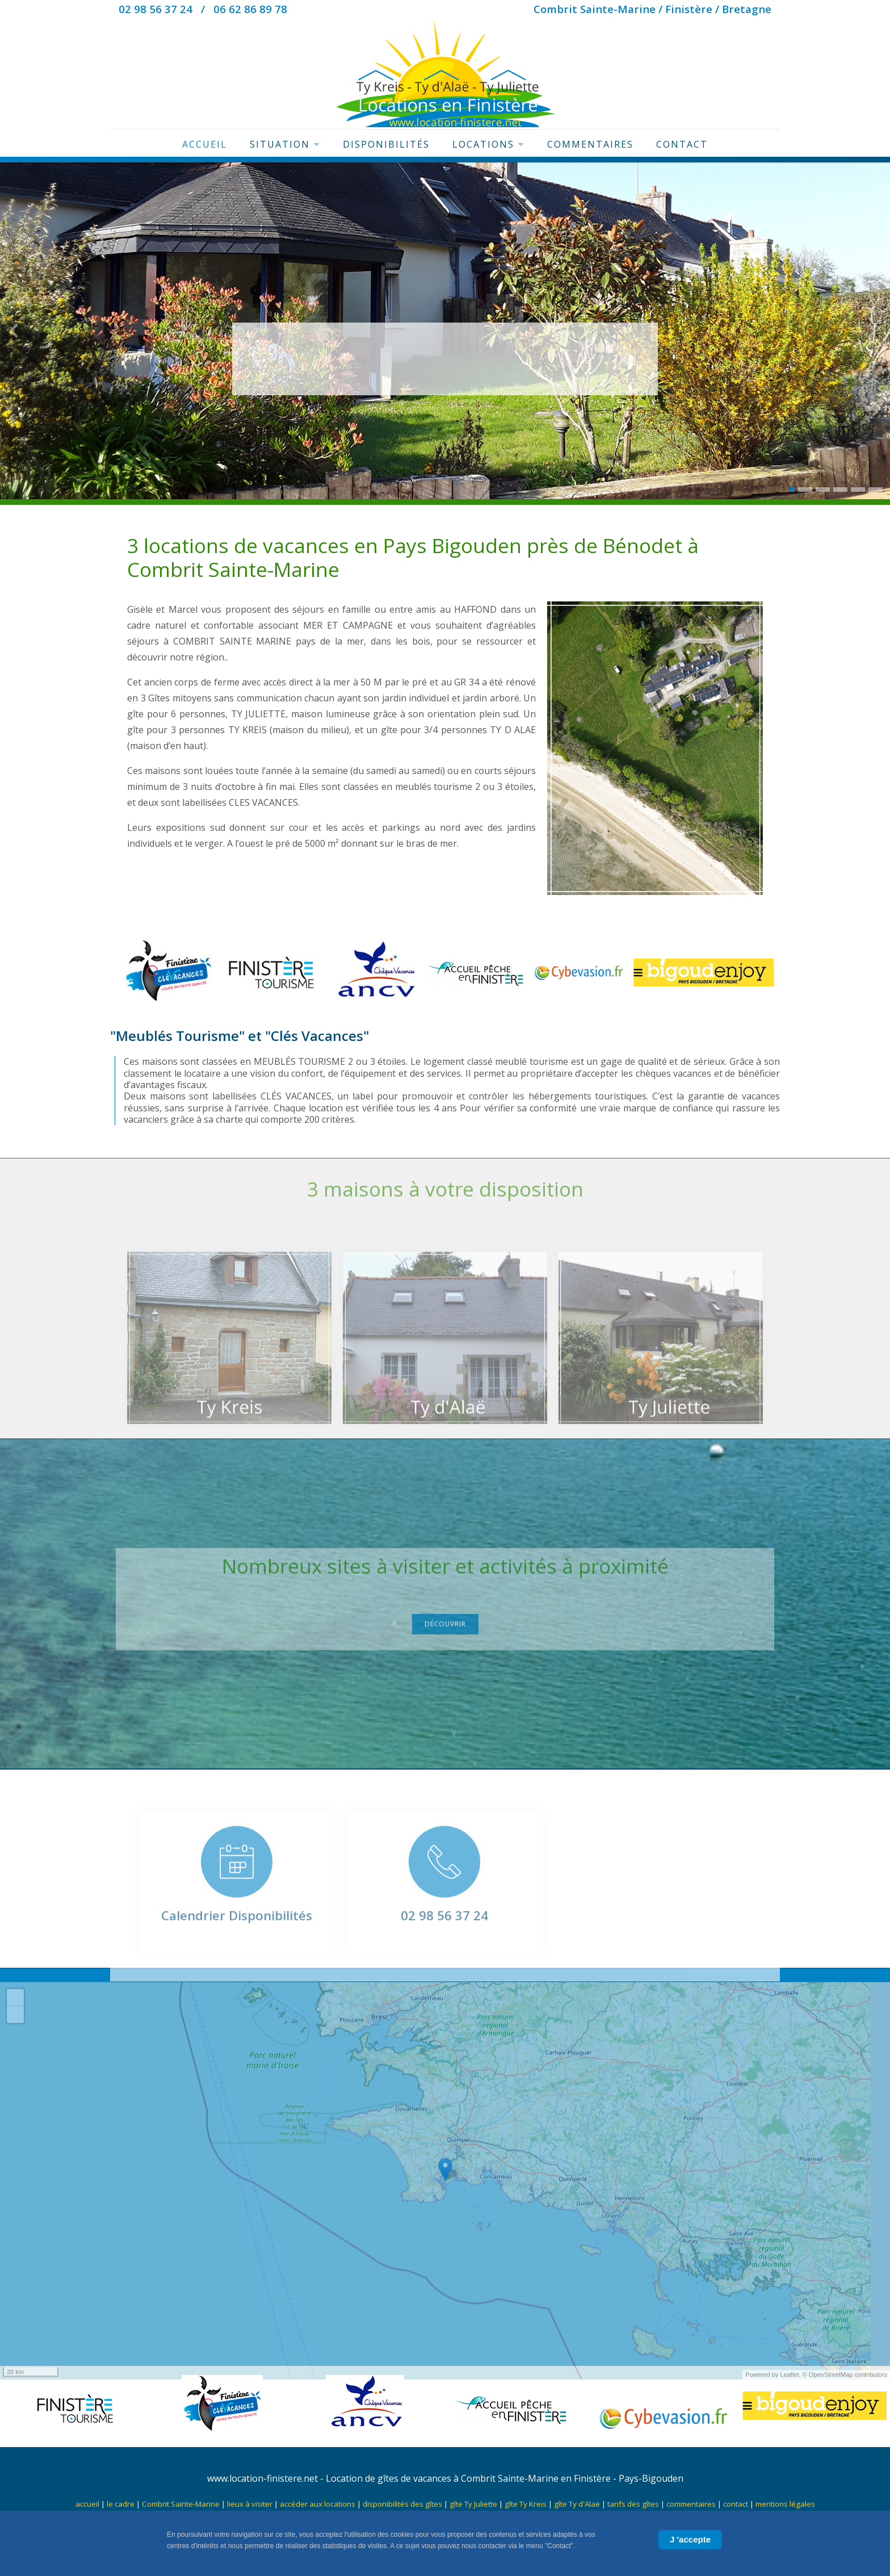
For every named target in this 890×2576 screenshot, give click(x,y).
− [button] (15, 2034)
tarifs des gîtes (634, 2504)
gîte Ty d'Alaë (577, 2504)
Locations (488, 144)
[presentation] (13, 333)
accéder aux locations (317, 2504)
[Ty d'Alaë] (445, 1358)
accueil (87, 2504)
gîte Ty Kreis (526, 2504)
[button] (792, 489)
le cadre (121, 2504)
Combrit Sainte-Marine (181, 2504)
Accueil (204, 144)
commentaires (691, 2504)
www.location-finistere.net (262, 2478)
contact (735, 2504)
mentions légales (785, 2504)
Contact (682, 144)
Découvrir (445, 1617)
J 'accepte (690, 2539)
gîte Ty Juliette (473, 2504)
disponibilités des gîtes (402, 2504)
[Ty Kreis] (229, 1358)
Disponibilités (386, 144)
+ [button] (15, 2017)
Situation (285, 144)
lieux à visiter (249, 2504)
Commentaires (590, 144)
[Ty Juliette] (661, 1358)
